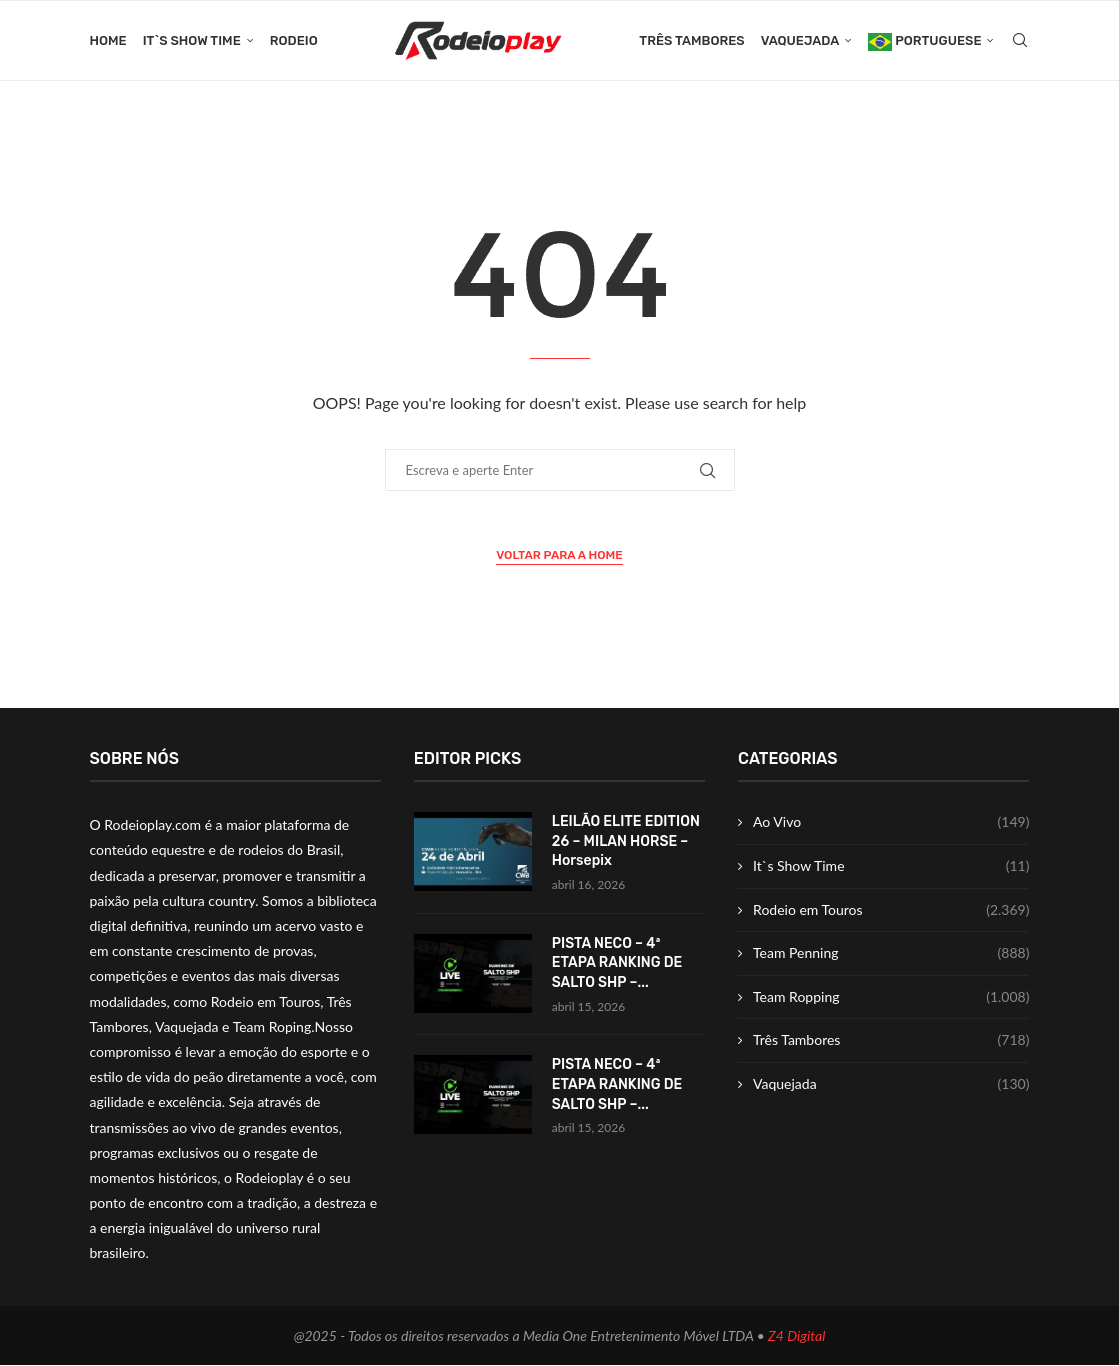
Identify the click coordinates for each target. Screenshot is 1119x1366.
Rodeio (294, 40)
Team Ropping (891, 997)
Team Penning (891, 954)
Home (108, 40)
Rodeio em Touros (891, 910)
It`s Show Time (192, 40)
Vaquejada (800, 40)
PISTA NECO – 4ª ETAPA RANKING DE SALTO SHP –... (617, 963)
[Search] (1020, 41)
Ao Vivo (891, 823)
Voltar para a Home (559, 556)
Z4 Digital (796, 1335)
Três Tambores (691, 40)
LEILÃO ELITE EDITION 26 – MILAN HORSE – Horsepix (626, 842)
